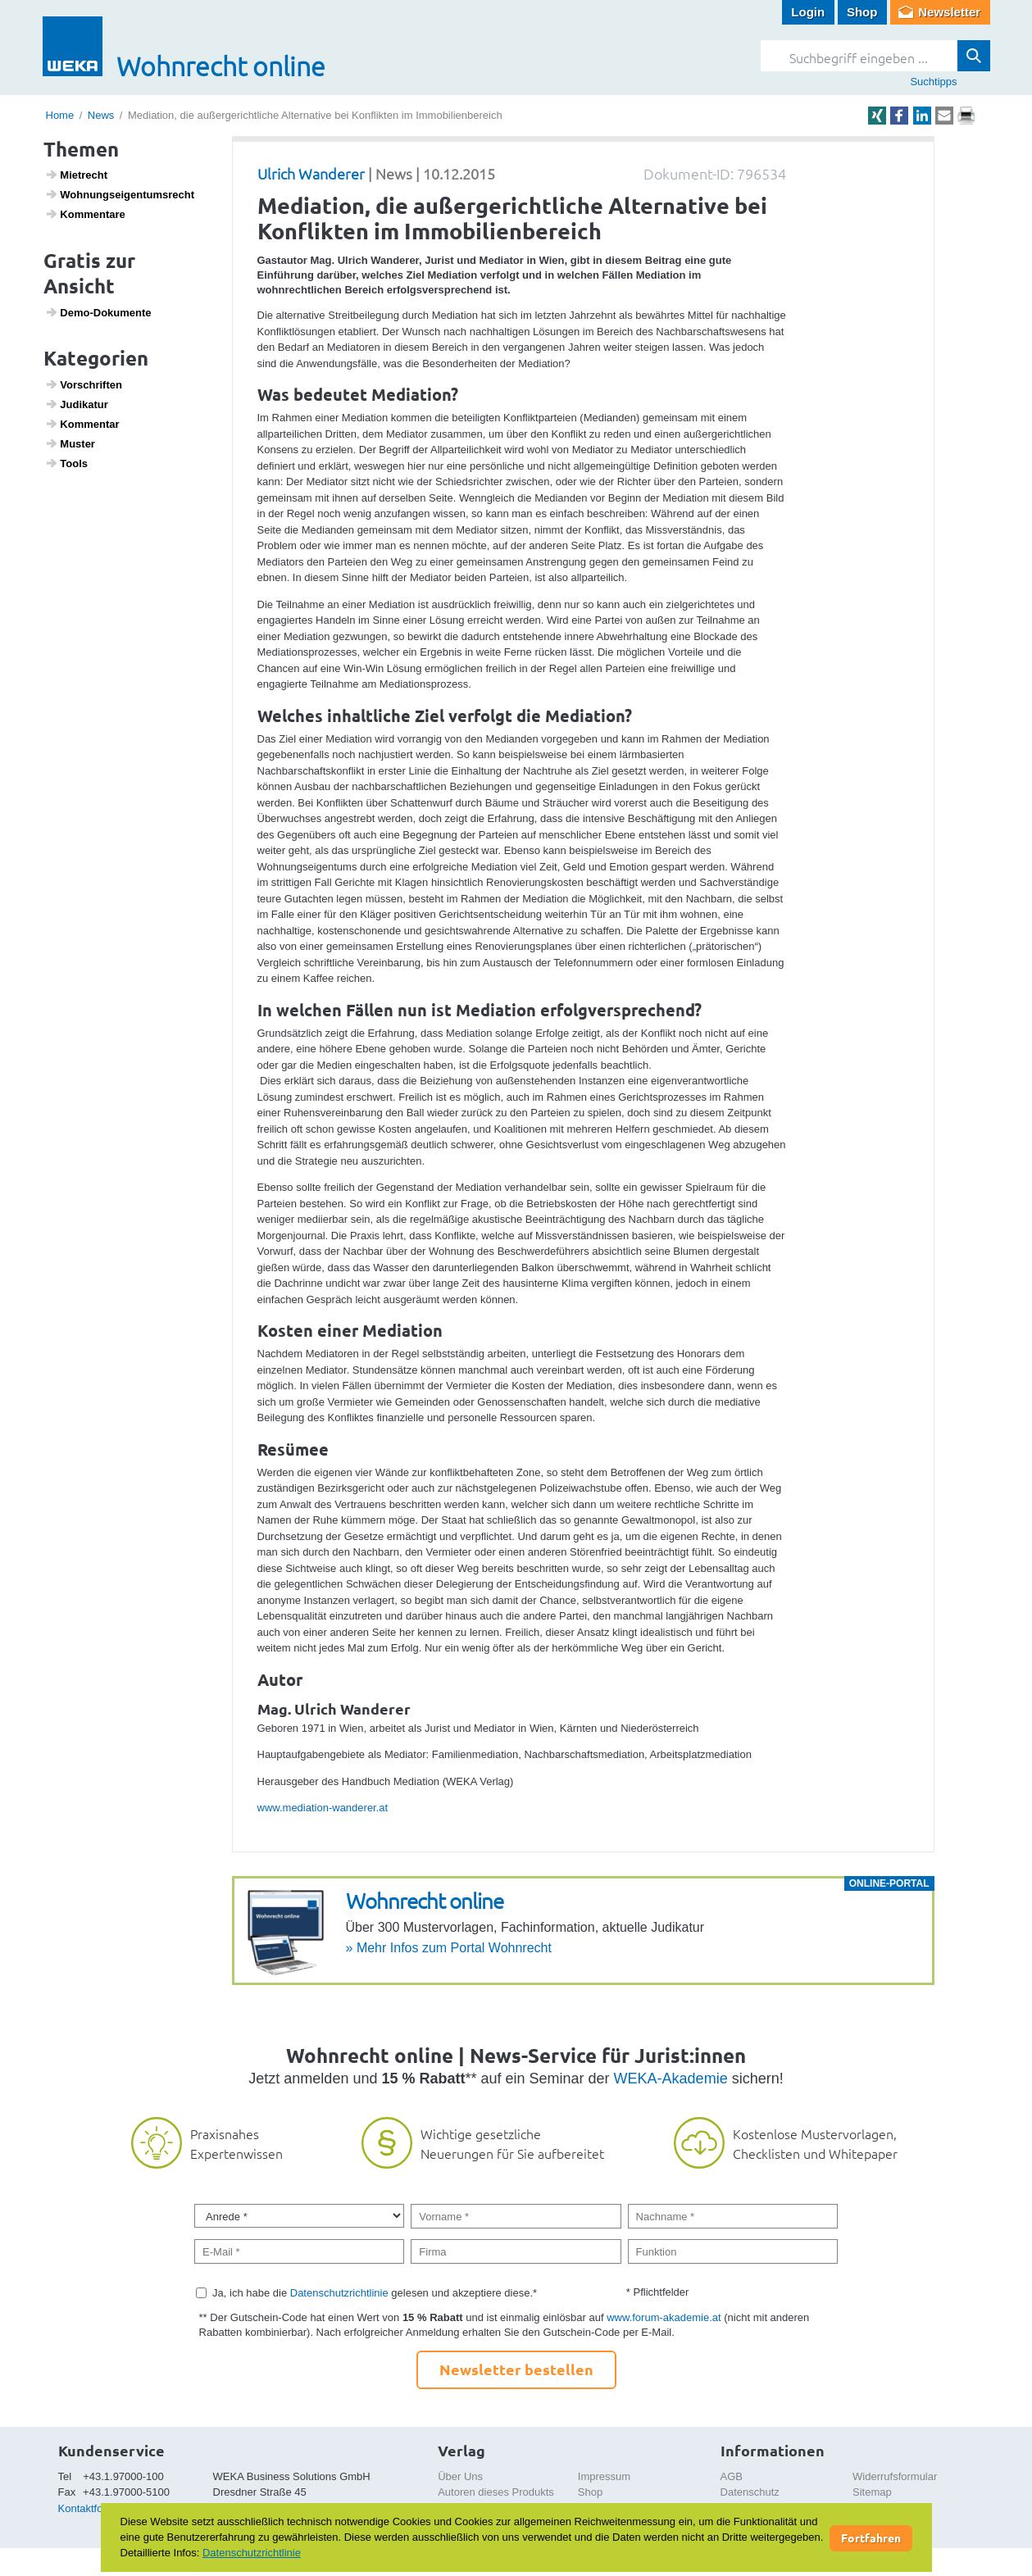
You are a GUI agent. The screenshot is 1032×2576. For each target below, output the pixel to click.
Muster (70, 443)
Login (808, 12)
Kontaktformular (96, 2508)
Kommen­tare (85, 213)
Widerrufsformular (894, 2476)
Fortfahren (871, 2537)
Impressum (604, 2476)
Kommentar (82, 423)
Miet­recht (76, 174)
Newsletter (949, 12)
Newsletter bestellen (516, 2369)
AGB (732, 2476)
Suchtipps (933, 81)
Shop (862, 12)
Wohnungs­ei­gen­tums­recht (119, 194)
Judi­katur (76, 404)
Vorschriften (83, 384)
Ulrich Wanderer (311, 173)
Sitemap (872, 2492)
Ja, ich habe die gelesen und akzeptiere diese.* (374, 2293)
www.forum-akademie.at (664, 2317)
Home (60, 115)
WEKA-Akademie (671, 2078)
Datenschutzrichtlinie (339, 2293)
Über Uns (460, 2476)
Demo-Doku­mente (98, 312)
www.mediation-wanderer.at (323, 1807)
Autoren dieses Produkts (496, 2492)
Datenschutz (750, 2492)
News (101, 115)
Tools (66, 463)
